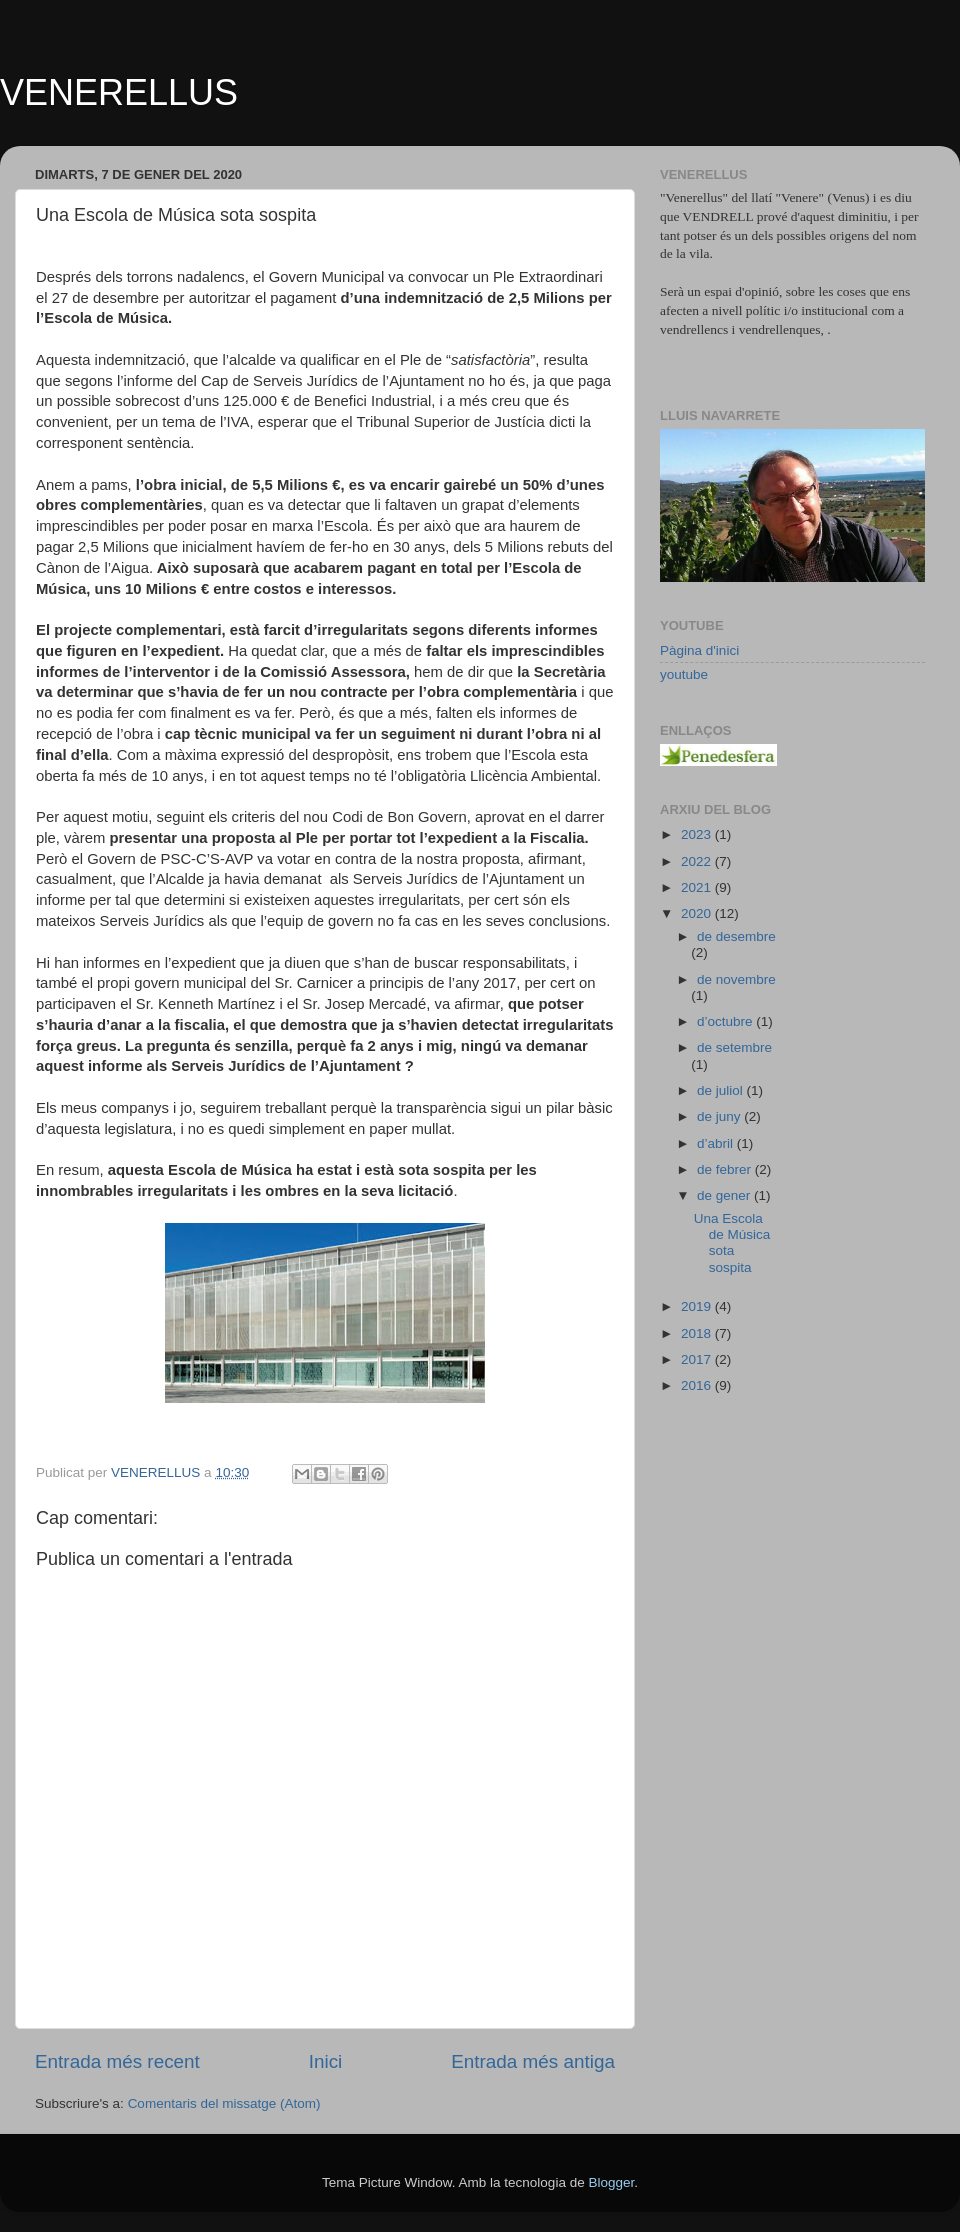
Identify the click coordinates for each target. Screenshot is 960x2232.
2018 (698, 1333)
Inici (326, 2061)
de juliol (722, 1090)
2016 (698, 1385)
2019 (698, 1306)
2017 (698, 1359)
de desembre (736, 936)
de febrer (726, 1169)
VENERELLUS (119, 92)
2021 (698, 887)
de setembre (734, 1047)
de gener (725, 1195)
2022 (698, 861)
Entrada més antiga (533, 2061)
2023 (698, 834)
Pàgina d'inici (699, 650)
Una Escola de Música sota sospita (732, 1243)
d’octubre (726, 1021)
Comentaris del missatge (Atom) (224, 2103)
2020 (698, 913)
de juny (720, 1116)
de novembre (736, 979)
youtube (684, 674)
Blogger (611, 2182)
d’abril (717, 1143)
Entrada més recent (117, 2061)
